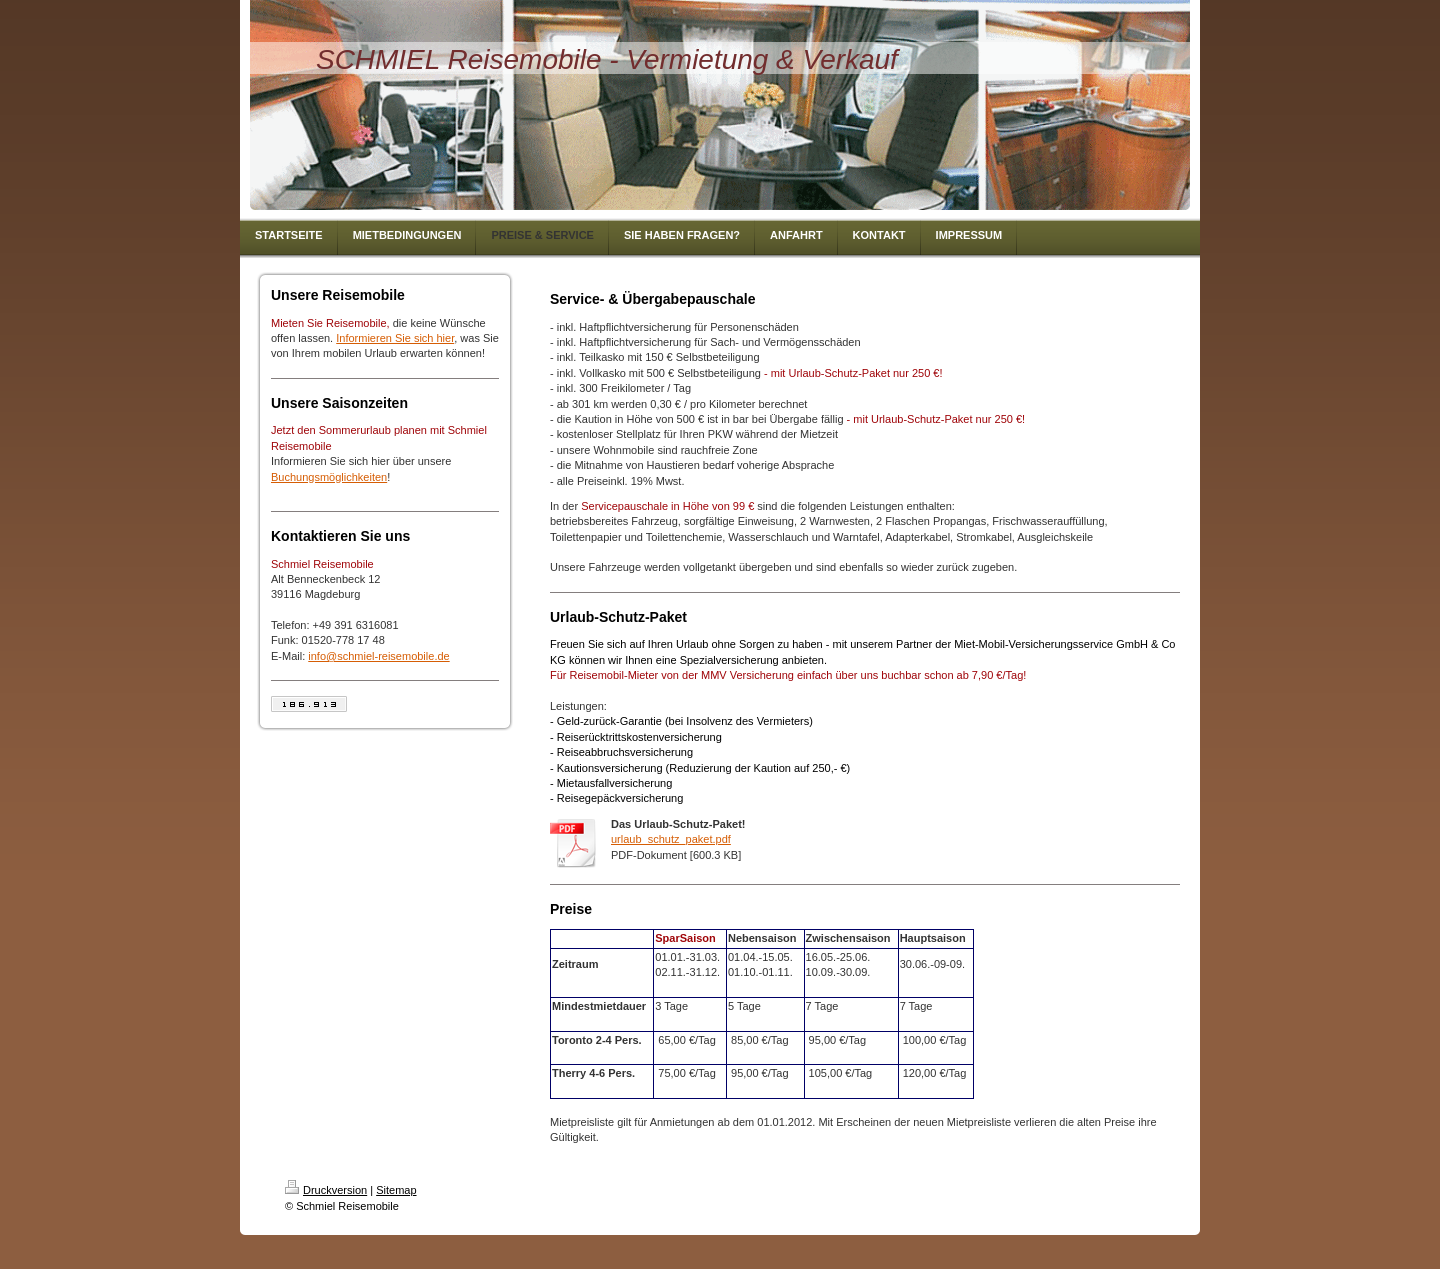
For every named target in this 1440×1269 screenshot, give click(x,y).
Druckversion (326, 1190)
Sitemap (396, 1190)
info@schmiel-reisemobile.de (378, 656)
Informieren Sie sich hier (395, 338)
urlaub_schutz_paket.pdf (671, 839)
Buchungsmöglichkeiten (329, 477)
